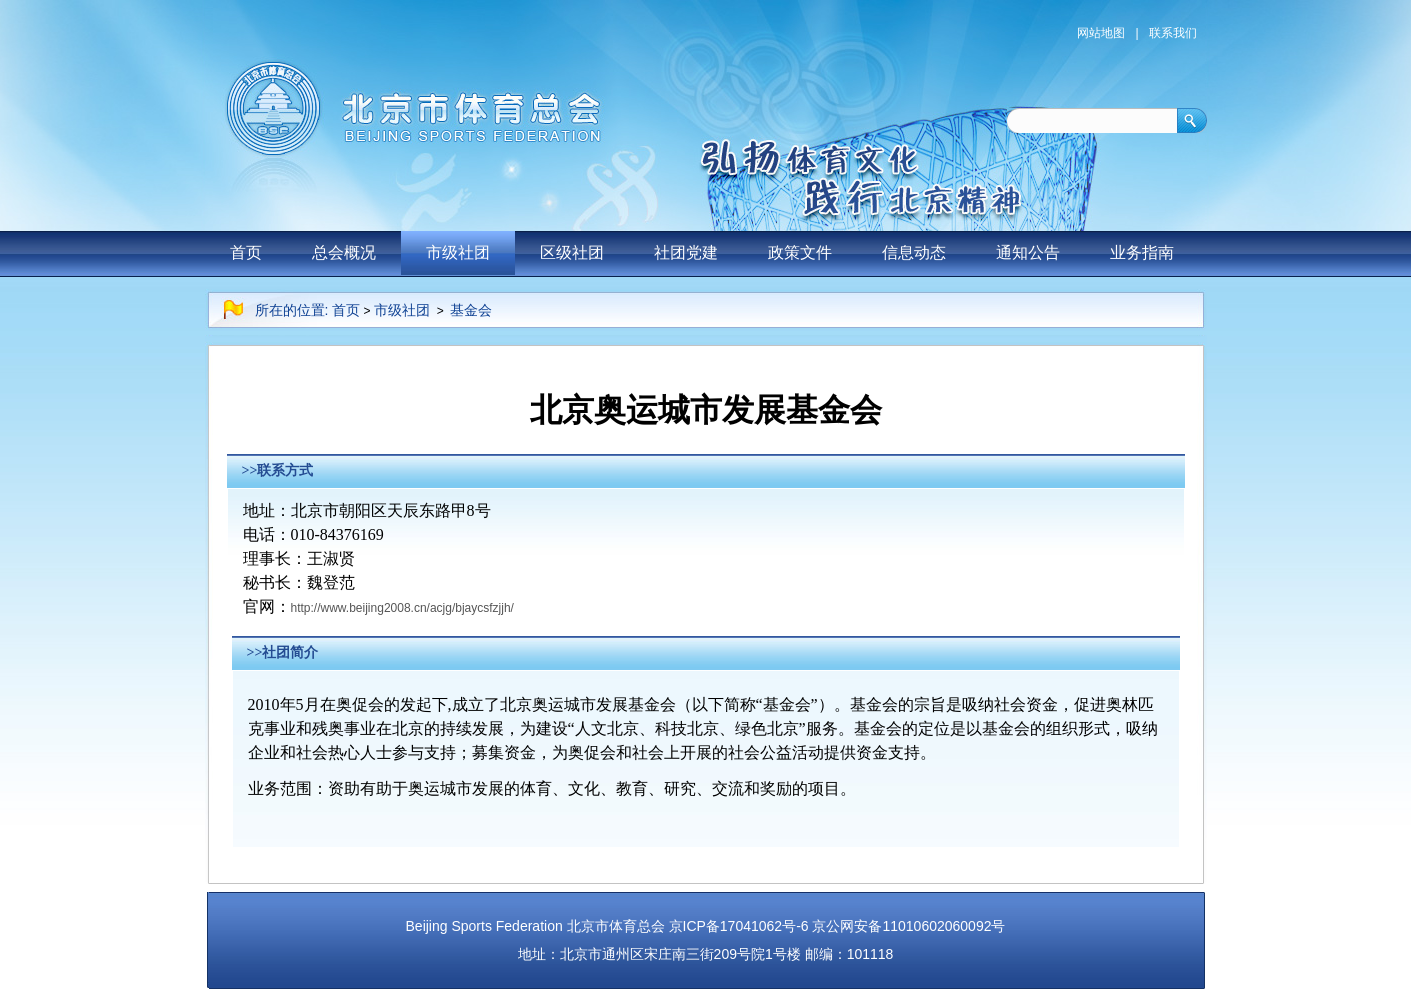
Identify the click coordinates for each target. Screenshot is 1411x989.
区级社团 (572, 252)
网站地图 (1101, 33)
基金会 (471, 310)
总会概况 (344, 252)
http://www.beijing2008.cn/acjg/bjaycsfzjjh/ (402, 608)
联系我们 (1173, 33)
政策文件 (800, 252)
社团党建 (686, 252)
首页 (246, 252)
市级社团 (458, 252)
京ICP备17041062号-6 (739, 926)
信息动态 (914, 252)
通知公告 (1028, 252)
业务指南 (1142, 252)
